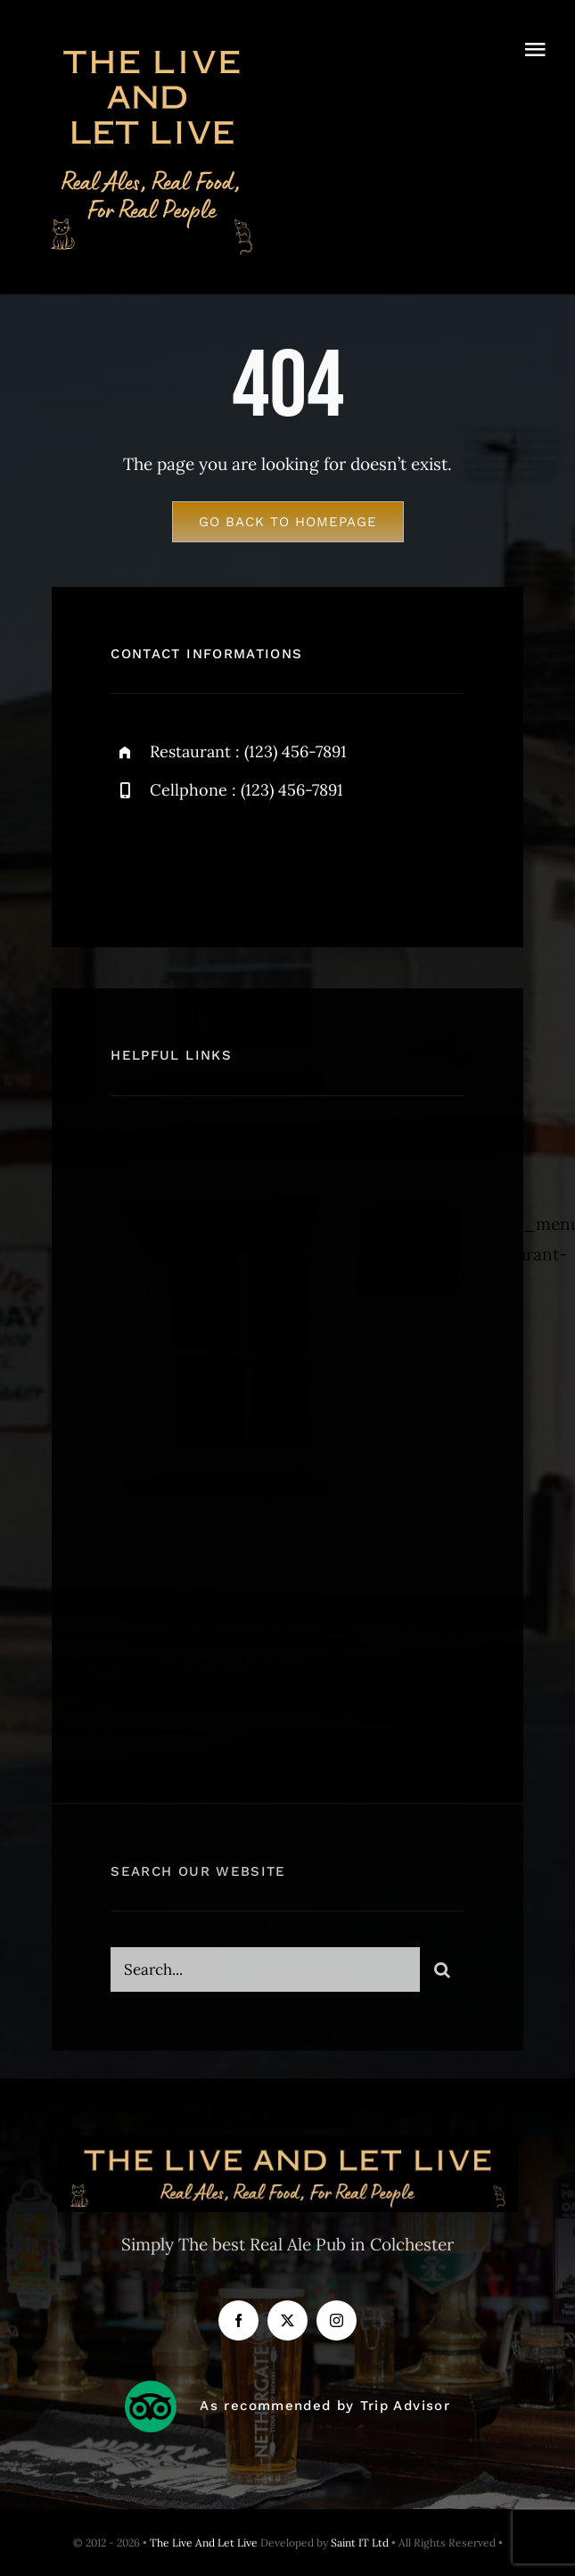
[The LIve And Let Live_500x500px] (151, 43)
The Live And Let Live (204, 2542)
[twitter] (180, 858)
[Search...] (265, 1977)
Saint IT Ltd (361, 2542)
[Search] (442, 1977)
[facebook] (131, 858)
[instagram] (229, 858)
